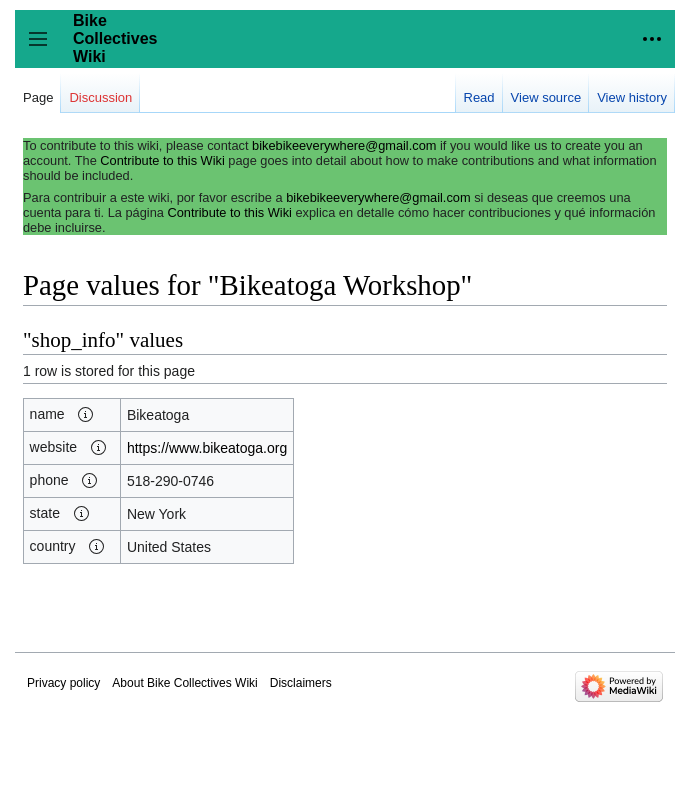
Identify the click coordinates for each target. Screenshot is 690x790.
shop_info (74, 340)
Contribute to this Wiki (162, 160)
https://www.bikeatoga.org (207, 448)
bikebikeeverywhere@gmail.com (344, 145)
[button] (86, 415)
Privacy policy (63, 683)
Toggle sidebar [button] (44, 48)
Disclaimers (301, 683)
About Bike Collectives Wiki (184, 683)
